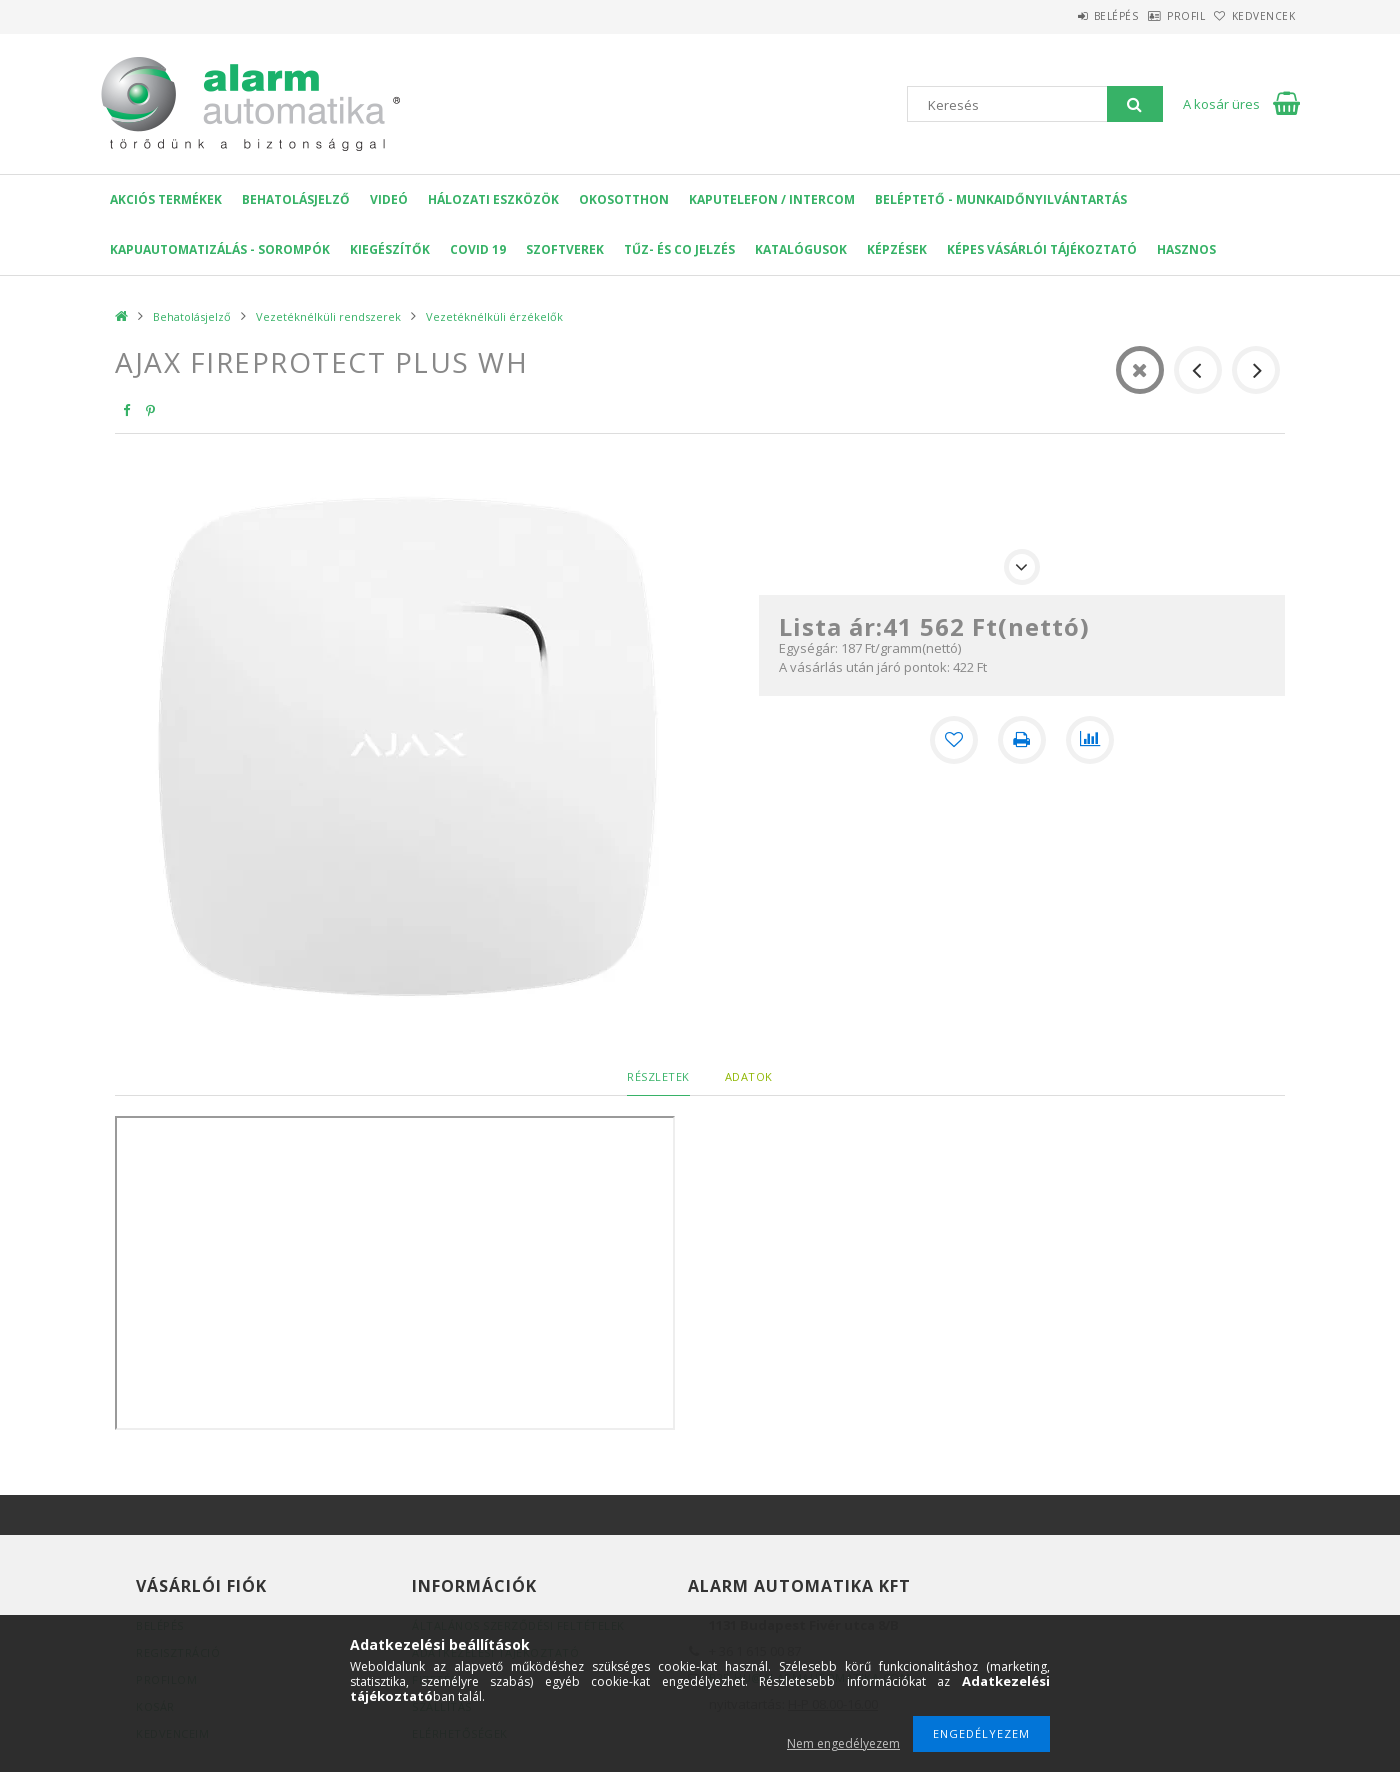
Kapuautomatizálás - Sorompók (220, 249)
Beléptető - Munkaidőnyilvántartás (1001, 199)
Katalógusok (801, 249)
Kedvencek (1254, 16)
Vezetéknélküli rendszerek (328, 316)
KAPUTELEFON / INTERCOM (772, 199)
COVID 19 (478, 249)
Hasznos (1186, 249)
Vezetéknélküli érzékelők (494, 316)
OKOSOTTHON (624, 199)
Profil (1155, 16)
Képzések (897, 249)
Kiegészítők (390, 249)
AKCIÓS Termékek (166, 199)
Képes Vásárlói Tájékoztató (1042, 249)
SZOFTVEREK (565, 249)
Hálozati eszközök (493, 199)
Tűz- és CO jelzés (679, 249)
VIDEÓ (389, 199)
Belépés (1064, 16)
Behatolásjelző (296, 199)
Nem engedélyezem (843, 1743)
